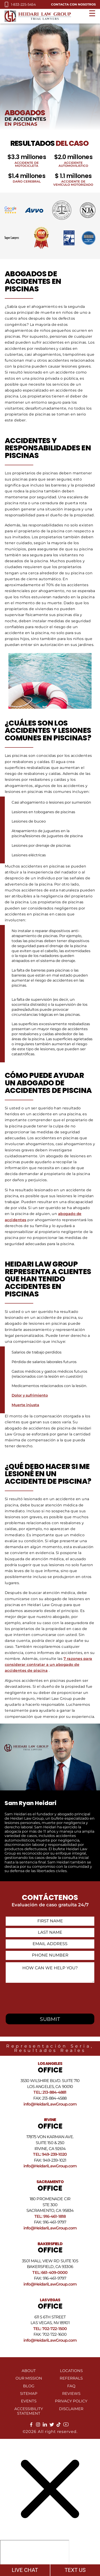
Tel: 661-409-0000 (49, 2272)
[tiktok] (58, 2425)
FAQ (71, 2386)
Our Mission (28, 2378)
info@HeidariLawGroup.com (50, 2104)
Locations (71, 2370)
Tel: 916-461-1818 (50, 2216)
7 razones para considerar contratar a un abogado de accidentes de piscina (48, 1664)
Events (28, 2401)
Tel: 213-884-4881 (49, 2092)
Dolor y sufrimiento (30, 1395)
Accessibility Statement (28, 2411)
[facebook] (31, 2425)
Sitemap (28, 2393)
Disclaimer (71, 2408)
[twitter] (51, 2425)
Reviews (71, 2393)
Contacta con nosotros (73, 4)
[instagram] (38, 2425)
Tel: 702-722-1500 (50, 2328)
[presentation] (42, 1997)
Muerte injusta (25, 1405)
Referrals (71, 2378)
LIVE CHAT (25, 2570)
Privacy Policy (71, 2401)
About (29, 2370)
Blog (28, 2386)
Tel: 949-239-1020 (50, 2154)
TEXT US (75, 2570)
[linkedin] (45, 2425)
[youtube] (66, 2426)
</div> (34, 2557)
